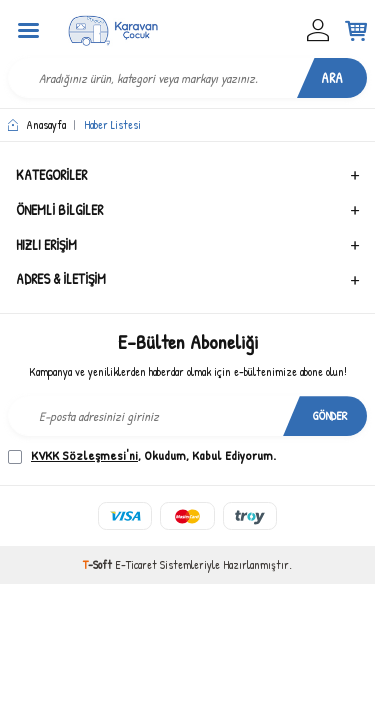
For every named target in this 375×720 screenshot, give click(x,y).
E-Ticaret (136, 564)
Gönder (330, 415)
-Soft (99, 564)
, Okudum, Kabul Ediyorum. (142, 455)
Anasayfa (37, 125)
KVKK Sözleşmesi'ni (84, 455)
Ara (332, 77)
